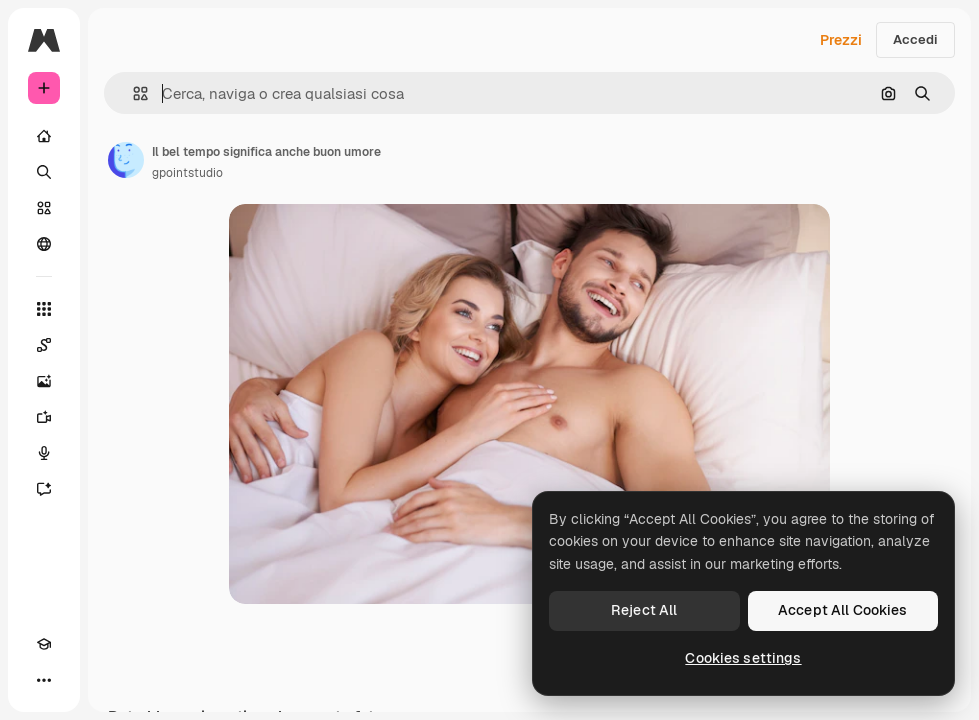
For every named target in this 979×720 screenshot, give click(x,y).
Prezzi (841, 40)
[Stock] (44, 208)
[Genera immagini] (44, 381)
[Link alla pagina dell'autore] (126, 160)
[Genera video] (44, 417)
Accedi (915, 39)
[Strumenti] (44, 309)
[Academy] (44, 644)
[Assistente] (44, 489)
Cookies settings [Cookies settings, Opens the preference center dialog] (743, 658)
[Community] (44, 244)
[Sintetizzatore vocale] (44, 453)
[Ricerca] (44, 172)
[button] (132, 93)
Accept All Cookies (843, 610)
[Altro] (44, 680)
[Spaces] (44, 345)
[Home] (44, 136)
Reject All (644, 610)
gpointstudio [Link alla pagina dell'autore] (187, 173)
